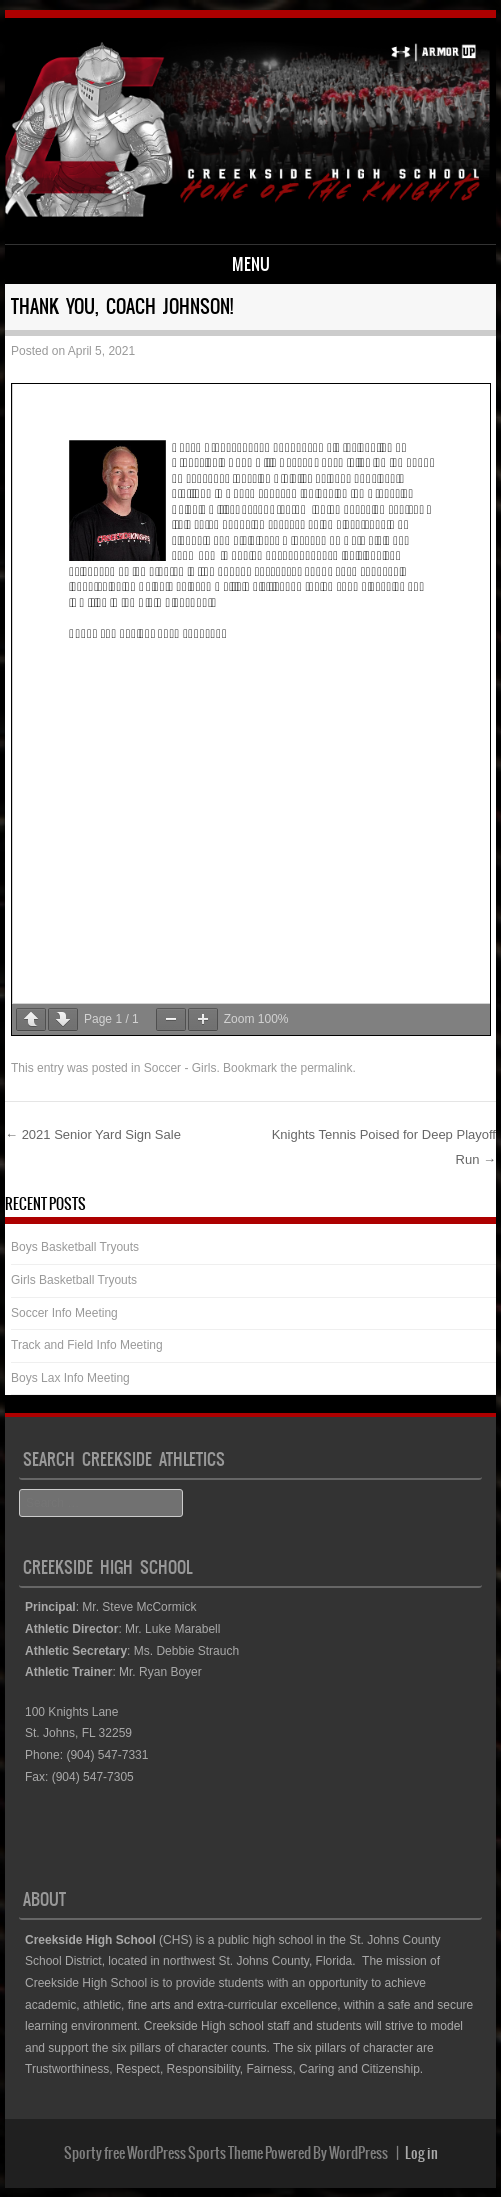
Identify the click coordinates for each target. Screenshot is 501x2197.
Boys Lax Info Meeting (70, 1378)
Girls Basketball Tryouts (74, 1280)
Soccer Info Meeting (64, 1313)
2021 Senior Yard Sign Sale (93, 1134)
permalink (326, 1068)
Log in (421, 2153)
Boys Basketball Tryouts (75, 1247)
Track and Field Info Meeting (87, 1345)
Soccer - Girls (180, 1068)
